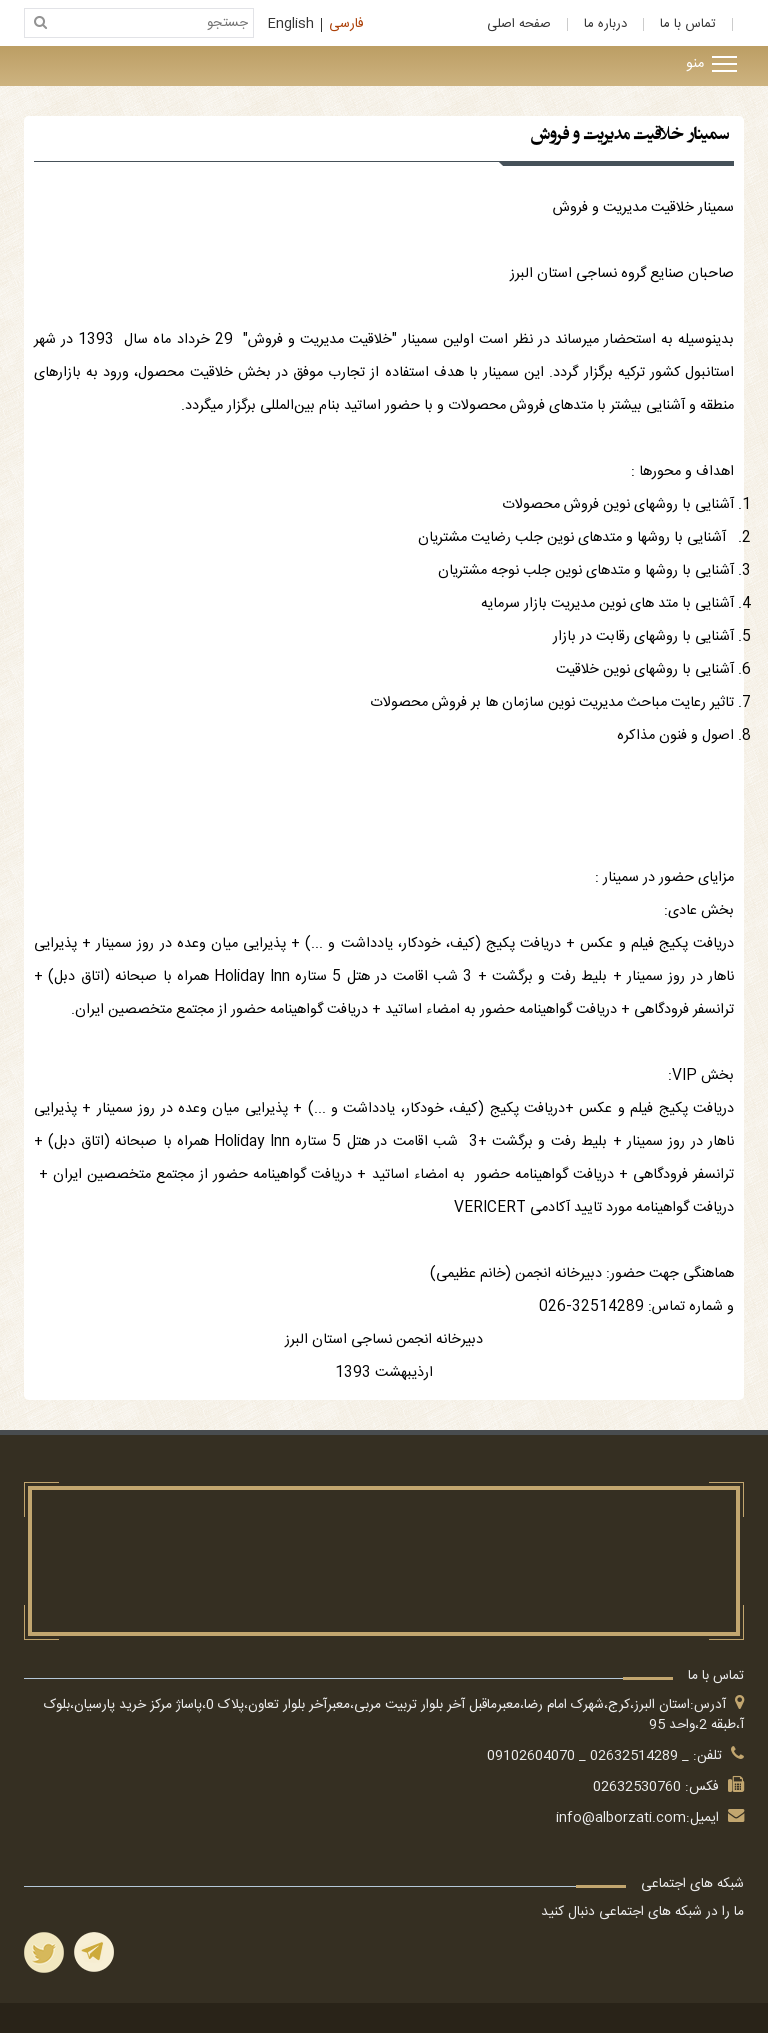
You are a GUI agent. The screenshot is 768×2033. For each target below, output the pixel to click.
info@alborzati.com (621, 1818)
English (291, 25)
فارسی (346, 25)
